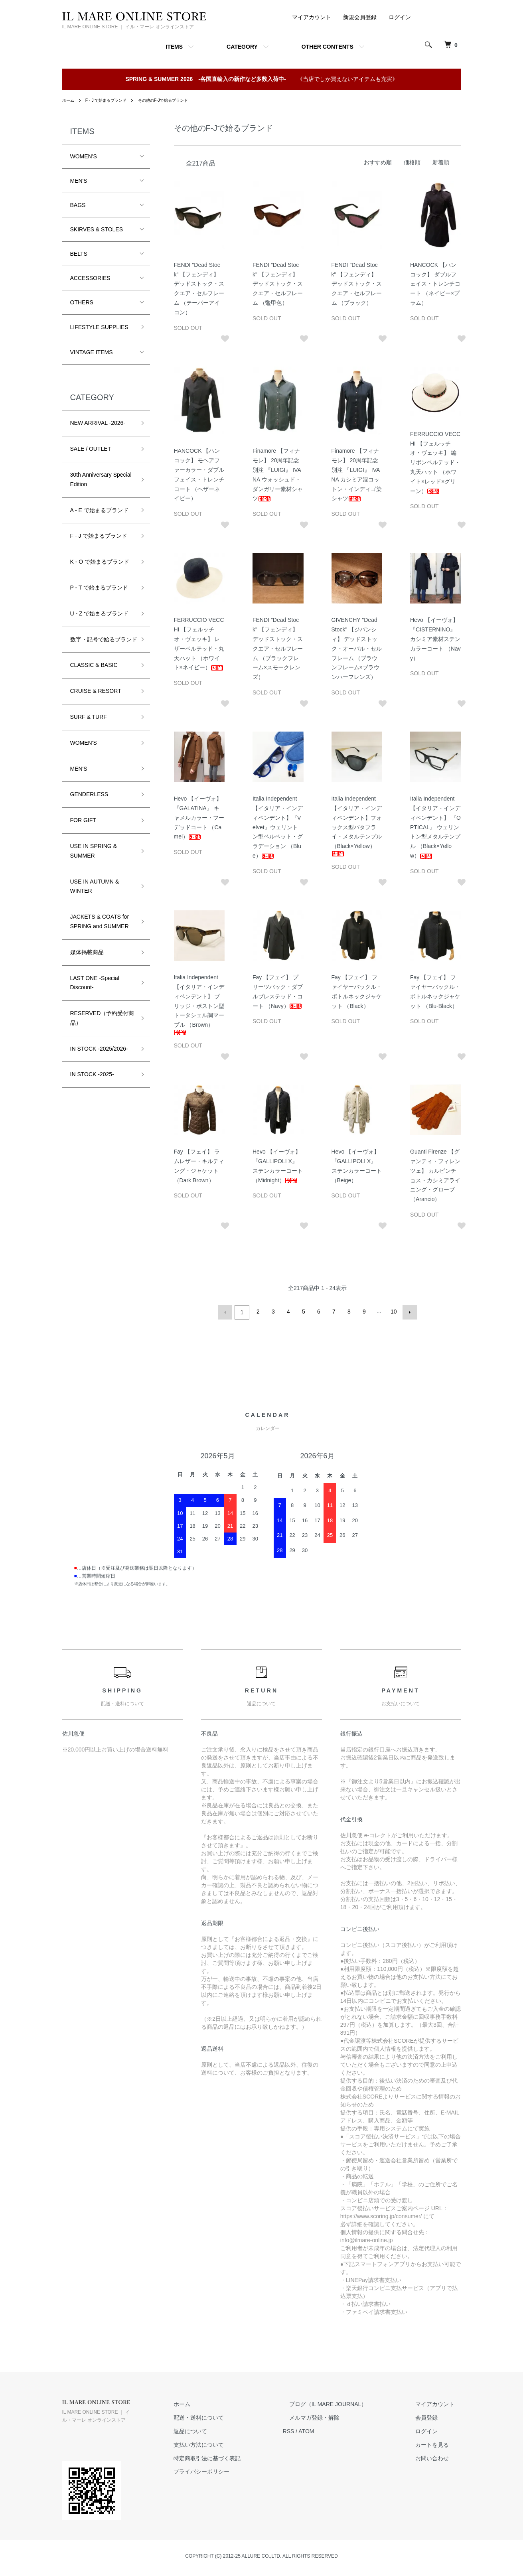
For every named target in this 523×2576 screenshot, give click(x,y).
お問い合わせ (439, 2456)
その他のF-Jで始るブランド (178, 100)
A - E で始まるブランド (99, 510)
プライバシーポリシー (233, 2470)
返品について (222, 2429)
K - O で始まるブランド (100, 561)
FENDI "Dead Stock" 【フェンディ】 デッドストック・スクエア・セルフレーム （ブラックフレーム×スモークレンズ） (278, 648)
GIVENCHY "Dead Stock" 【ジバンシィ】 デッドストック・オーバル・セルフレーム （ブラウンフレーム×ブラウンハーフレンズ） (357, 648)
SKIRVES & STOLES (96, 229)
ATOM (331, 2429)
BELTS (78, 253)
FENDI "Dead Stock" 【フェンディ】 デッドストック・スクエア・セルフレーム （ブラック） (357, 284)
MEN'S (78, 181)
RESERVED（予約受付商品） (99, 1028)
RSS (314, 2429)
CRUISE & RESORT (95, 700)
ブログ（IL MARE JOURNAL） (347, 2402)
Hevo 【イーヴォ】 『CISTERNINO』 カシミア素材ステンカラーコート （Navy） (435, 639)
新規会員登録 (360, 17)
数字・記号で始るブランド (101, 644)
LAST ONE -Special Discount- (94, 992)
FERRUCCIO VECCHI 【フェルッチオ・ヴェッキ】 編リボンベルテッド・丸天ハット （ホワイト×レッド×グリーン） (435, 462)
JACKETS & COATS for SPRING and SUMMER (99, 931)
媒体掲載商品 (87, 962)
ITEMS (174, 46)
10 (393, 1311)
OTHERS (81, 302)
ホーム (69, 100)
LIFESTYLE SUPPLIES (99, 327)
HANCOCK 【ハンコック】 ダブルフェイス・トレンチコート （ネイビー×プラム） (435, 284)
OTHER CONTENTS (327, 46)
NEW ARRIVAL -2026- (98, 423)
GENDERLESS (89, 804)
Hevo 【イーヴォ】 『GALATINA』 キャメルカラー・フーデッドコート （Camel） (199, 817)
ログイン (400, 17)
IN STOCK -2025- (92, 1084)
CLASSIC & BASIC (94, 674)
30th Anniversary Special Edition (101, 479)
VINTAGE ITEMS (91, 352)
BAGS (78, 205)
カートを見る (439, 2443)
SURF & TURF (88, 726)
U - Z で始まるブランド (99, 613)
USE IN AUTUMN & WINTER (94, 895)
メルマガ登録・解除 (333, 2416)
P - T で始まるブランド (99, 587)
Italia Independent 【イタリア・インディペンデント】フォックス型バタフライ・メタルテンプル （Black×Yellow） (357, 825)
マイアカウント (311, 17)
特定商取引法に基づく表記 (238, 2456)
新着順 (440, 162)
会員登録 (433, 2416)
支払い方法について (230, 2443)
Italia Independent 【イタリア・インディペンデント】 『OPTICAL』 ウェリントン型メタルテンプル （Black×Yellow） (435, 827)
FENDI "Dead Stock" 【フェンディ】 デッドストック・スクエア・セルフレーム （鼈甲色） (278, 284)
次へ (408, 1311)
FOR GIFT (83, 829)
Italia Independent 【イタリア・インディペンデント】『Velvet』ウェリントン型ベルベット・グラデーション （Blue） (278, 827)
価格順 (412, 162)
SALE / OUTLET (90, 449)
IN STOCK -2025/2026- (99, 1058)
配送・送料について (230, 2416)
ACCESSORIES (90, 278)
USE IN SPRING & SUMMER (93, 860)
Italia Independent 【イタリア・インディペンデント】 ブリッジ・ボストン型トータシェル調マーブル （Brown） (199, 1004)
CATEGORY (242, 46)
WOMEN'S (83, 156)
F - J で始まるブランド (112, 100)
